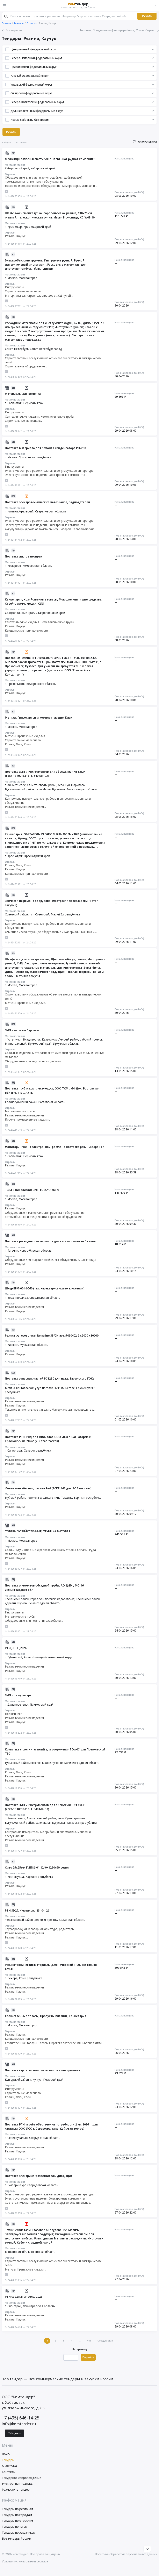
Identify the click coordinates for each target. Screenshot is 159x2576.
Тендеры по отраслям (17, 2521)
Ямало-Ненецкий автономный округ (48, 1657)
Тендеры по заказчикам (18, 2532)
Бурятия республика (87, 1497)
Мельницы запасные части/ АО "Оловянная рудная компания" (50, 159)
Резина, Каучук (15, 236)
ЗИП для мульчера (18, 1695)
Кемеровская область (37, 566)
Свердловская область (50, 511)
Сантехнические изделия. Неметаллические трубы (39, 416)
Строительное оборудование (25, 366)
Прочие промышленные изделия (27, 1119)
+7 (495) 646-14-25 (20, 2418)
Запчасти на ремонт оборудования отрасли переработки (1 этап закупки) (51, 903)
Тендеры (8, 2460)
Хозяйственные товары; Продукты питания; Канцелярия (45, 2016)
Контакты (8, 2472)
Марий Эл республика (65, 914)
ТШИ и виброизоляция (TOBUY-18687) (32, 1190)
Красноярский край (37, 856)
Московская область (41, 2252)
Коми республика (30, 1978)
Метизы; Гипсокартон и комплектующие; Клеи (38, 717)
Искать (147, 16)
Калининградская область (82, 1763)
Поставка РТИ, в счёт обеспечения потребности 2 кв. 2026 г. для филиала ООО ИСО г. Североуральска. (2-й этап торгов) (51, 2126)
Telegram (14, 2433)
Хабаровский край (43, 168)
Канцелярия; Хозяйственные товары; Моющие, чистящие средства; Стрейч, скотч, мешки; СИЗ (53, 601)
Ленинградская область (44, 1603)
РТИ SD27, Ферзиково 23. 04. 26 (27, 1910)
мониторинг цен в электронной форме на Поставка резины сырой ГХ (54, 1147)
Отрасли (10, 174)
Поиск (6, 2454)
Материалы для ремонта (23, 394)
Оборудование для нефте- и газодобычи (33, 1061)
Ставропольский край (50, 613)
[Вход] (154, 5)
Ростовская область (51, 1102)
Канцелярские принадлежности (26, 630)
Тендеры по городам (17, 2515)
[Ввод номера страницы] (70, 2357)
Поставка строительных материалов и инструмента (42, 2070)
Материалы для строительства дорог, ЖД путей (38, 295)
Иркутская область (66, 1043)
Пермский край (33, 403)
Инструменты (14, 287)
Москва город (28, 278)
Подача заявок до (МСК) (129, 192)
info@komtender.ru (19, 2423)
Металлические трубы (20, 1111)
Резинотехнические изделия (24, 807)
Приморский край (39, 1043)
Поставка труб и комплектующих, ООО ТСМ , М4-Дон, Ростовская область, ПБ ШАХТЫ (52, 1090)
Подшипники (13, 1714)
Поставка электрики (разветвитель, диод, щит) (39, 2176)
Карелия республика (39, 1877)
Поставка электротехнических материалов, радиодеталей (47, 502)
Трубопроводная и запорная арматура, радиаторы (39, 1929)
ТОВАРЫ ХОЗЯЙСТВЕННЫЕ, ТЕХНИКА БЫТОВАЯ (37, 1531)
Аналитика (9, 2466)
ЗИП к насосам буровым (22, 1030)
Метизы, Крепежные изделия (25, 736)
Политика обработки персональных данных (126, 2554)
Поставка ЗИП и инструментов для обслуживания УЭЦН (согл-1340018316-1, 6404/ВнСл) (45, 774)
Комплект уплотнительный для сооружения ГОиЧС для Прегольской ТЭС (55, 1751)
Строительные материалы (23, 291)
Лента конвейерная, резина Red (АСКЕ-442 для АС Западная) (48, 1488)
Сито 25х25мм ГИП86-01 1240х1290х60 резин (37, 1867)
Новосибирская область (36, 1250)
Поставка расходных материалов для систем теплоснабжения (50, 1241)
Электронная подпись (17, 2483)
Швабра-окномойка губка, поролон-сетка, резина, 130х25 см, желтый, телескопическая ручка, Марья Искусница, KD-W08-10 (50, 215)
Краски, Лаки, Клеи (17, 744)
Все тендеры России (16, 2538)
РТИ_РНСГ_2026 (16, 1648)
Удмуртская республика (35, 457)
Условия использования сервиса (25, 2561)
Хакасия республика (37, 1450)
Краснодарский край (37, 227)
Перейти (88, 2357)
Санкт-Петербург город (46, 349)
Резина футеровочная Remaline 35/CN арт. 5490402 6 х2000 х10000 (52, 1335)
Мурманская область (34, 1345)
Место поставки (15, 164)
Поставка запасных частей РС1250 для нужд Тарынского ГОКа (49, 1378)
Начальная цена (124, 158)
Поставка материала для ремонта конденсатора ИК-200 (45, 448)
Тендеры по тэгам (14, 2526)
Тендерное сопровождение (21, 2478)
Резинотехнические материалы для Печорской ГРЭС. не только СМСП (51, 1967)
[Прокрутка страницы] (147, 2549)
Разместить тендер (16, 2489)
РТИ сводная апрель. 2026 (23, 2296)
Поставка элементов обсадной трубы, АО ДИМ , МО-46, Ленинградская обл (45, 1587)
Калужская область (72, 1920)
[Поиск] (6, 16)
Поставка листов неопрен (23, 556)
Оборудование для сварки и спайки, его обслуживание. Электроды (50, 1260)
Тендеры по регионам (17, 2509)
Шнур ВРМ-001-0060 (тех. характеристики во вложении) (44, 1288)
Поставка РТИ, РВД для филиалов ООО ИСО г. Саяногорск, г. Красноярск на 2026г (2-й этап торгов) (48, 1439)
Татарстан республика (81, 789)
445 (89, 2340)
